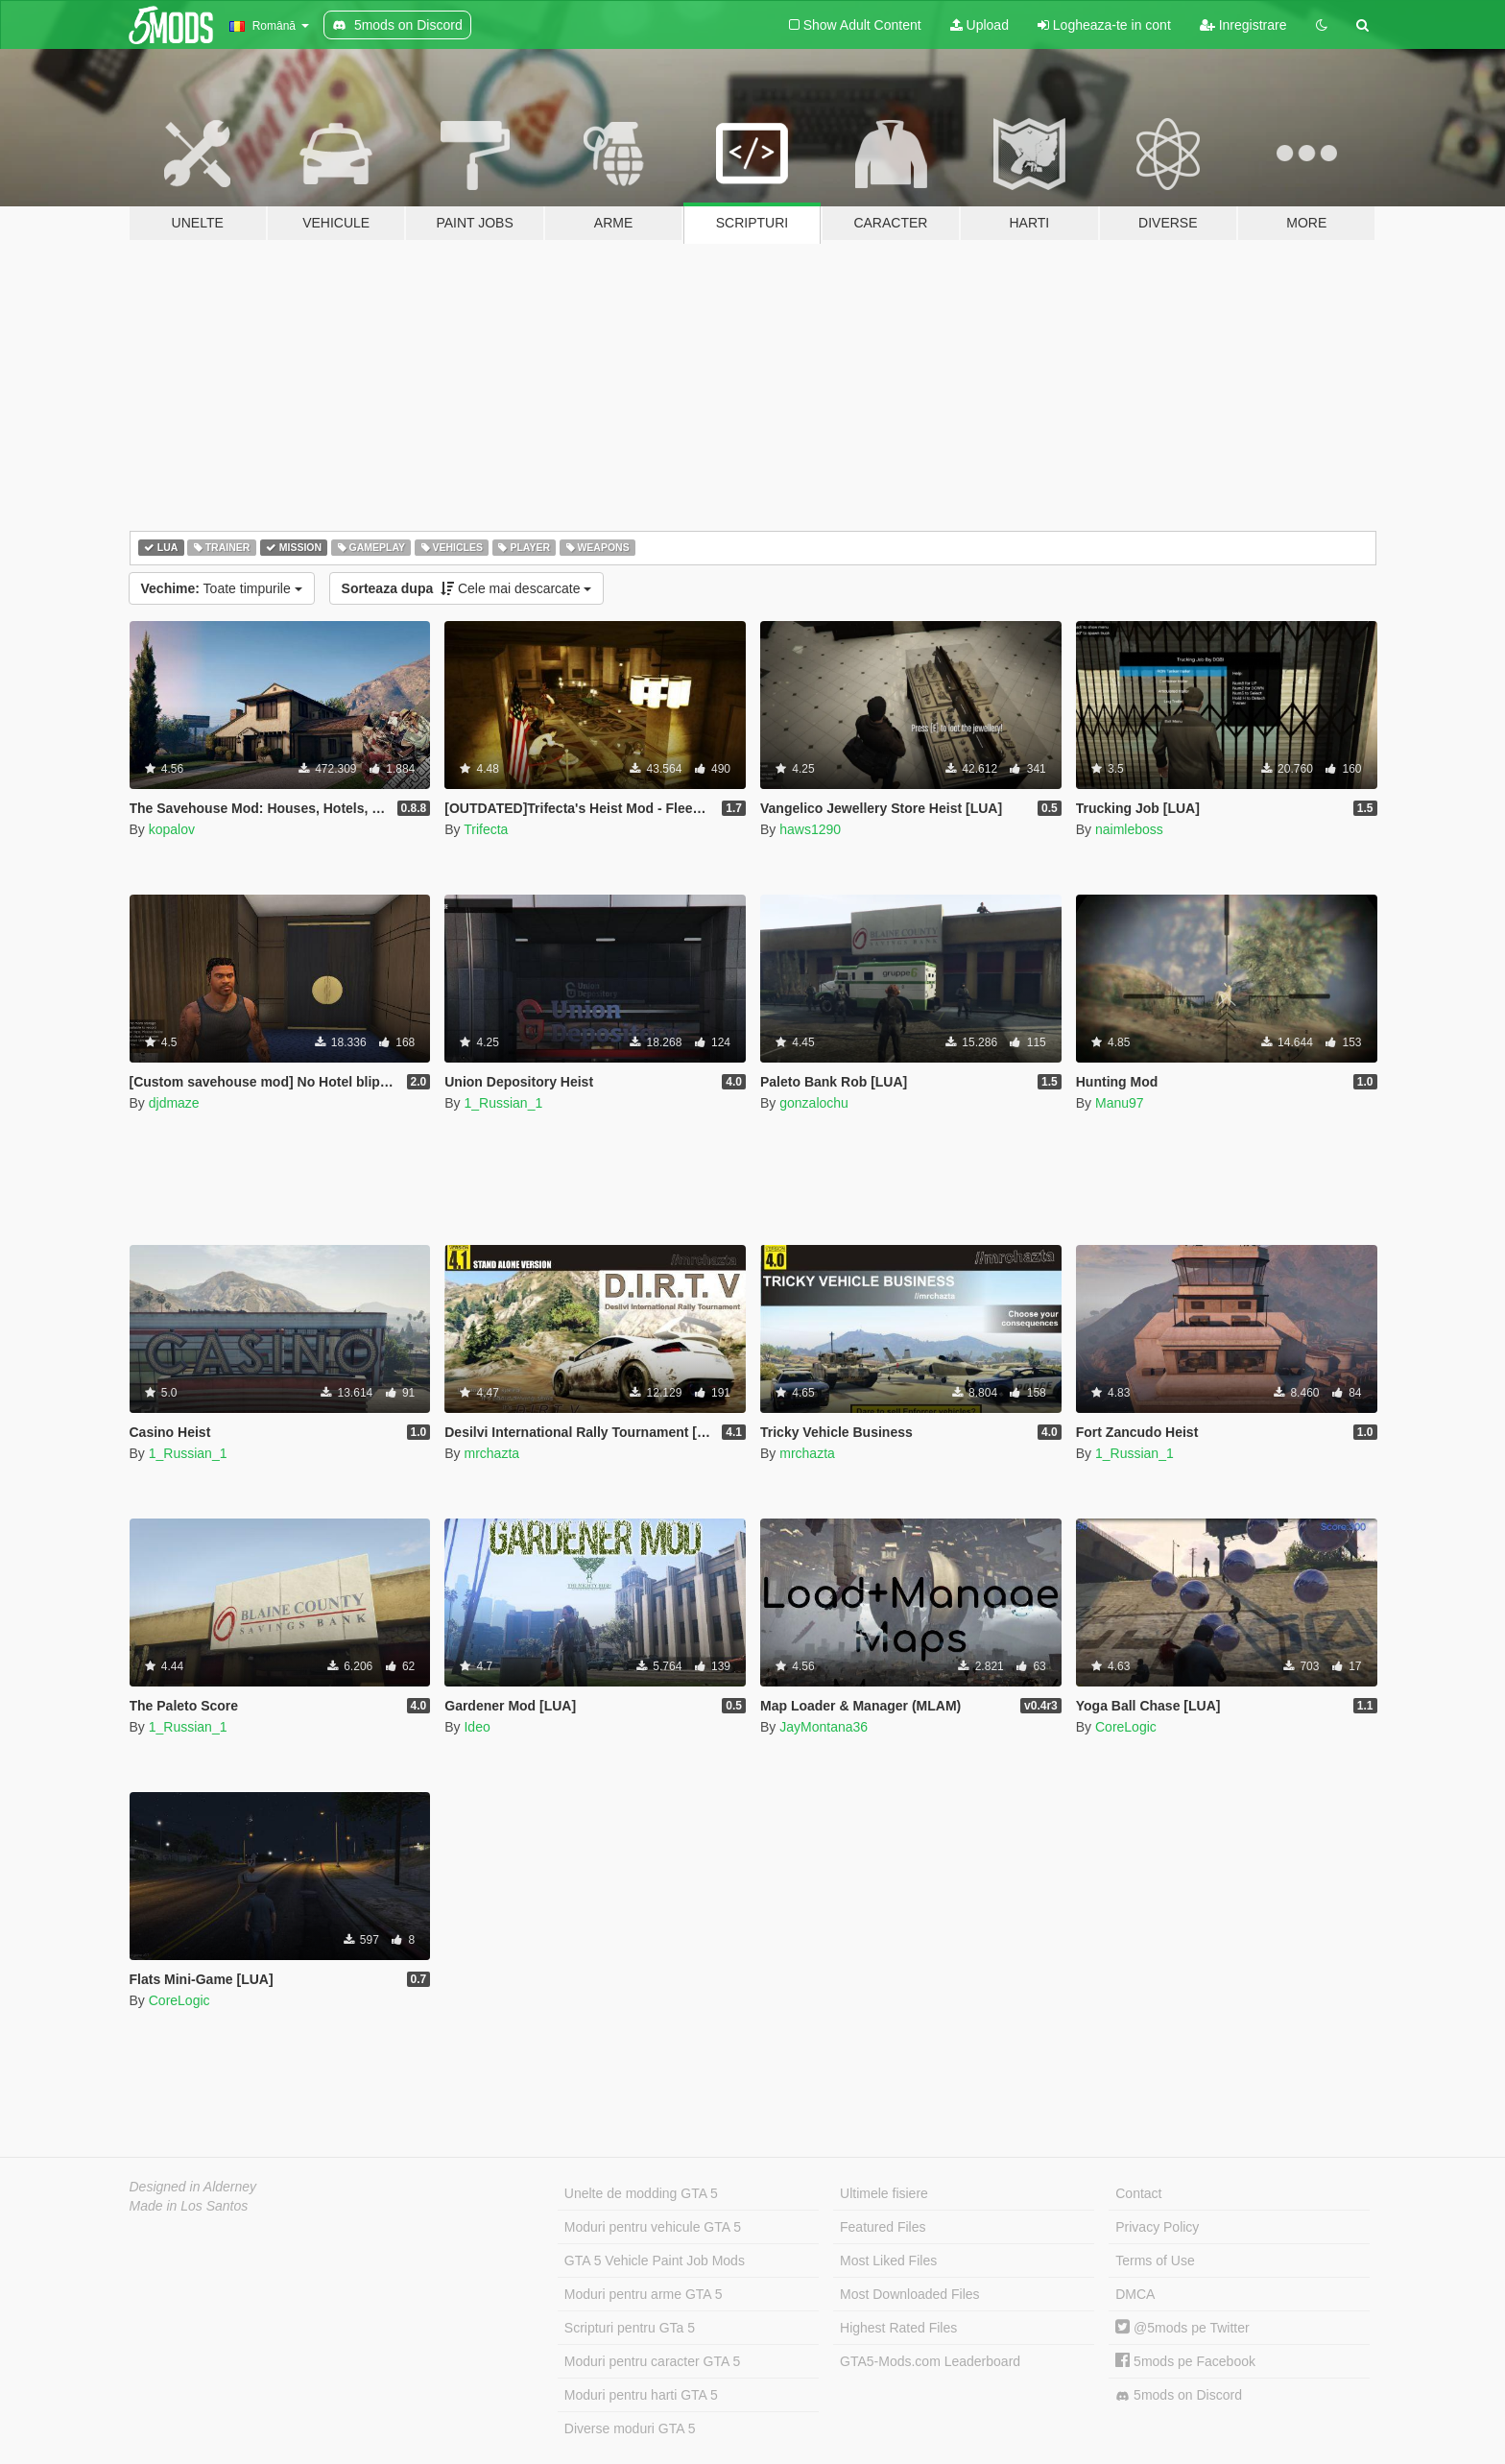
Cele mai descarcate (467, 588)
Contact (1138, 2193)
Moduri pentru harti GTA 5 (641, 2395)
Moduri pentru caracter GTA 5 (652, 2361)
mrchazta (491, 1453)
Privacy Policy (1157, 2227)
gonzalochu (813, 1103)
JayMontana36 (823, 1726)
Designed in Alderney (193, 2186)
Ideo (477, 1726)
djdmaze (174, 1103)
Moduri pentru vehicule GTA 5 (652, 2227)
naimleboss (1129, 829)
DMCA (1135, 2294)
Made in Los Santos (189, 2205)
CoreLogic (1126, 1726)
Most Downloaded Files (910, 2294)
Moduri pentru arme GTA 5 (643, 2294)
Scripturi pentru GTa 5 (629, 2327)
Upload (979, 25)
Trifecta (486, 829)
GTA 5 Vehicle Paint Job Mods (654, 2260)
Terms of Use (1154, 2260)
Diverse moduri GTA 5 (630, 2428)
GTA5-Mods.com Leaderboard (930, 2361)
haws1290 (810, 829)
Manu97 (1119, 1103)
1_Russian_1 (503, 1103)
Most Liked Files (888, 2260)
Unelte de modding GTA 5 (641, 2193)
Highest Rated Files (898, 2327)
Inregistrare (1243, 25)
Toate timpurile (221, 588)
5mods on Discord (1178, 2395)
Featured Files (882, 2227)
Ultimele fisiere (884, 2193)
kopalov (172, 829)
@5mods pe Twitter (1182, 2327)
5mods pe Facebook (1185, 2361)
